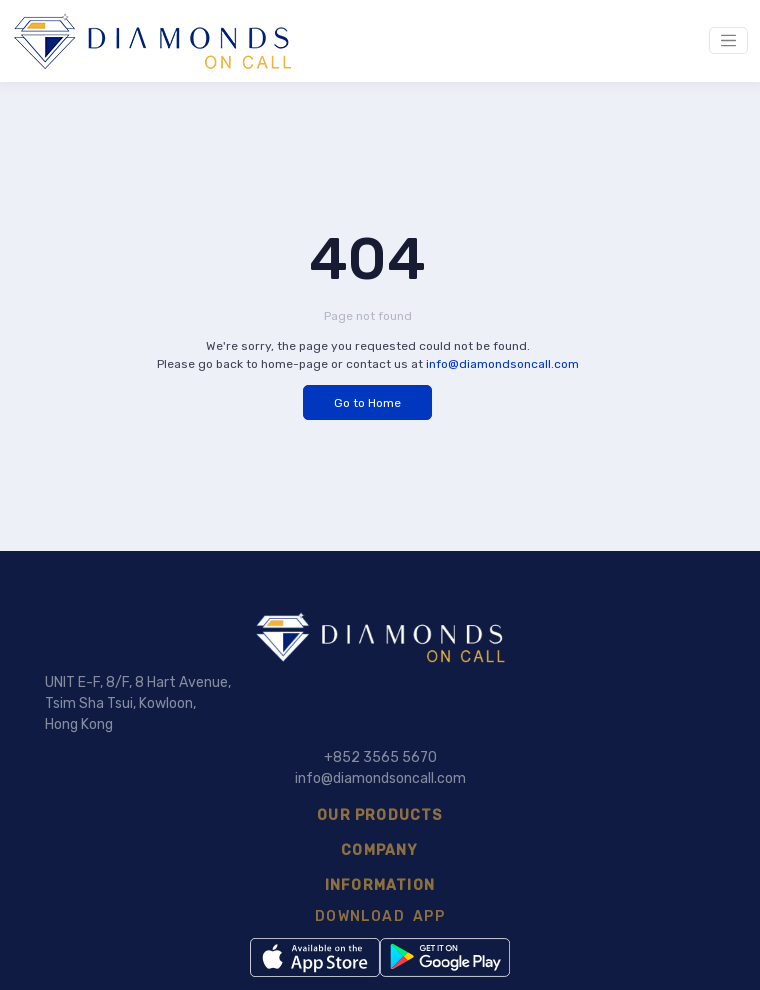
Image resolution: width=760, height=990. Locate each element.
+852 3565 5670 (380, 757)
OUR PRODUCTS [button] (379, 815)
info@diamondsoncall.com (502, 364)
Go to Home (367, 403)
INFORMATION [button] (380, 885)
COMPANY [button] (379, 850)
